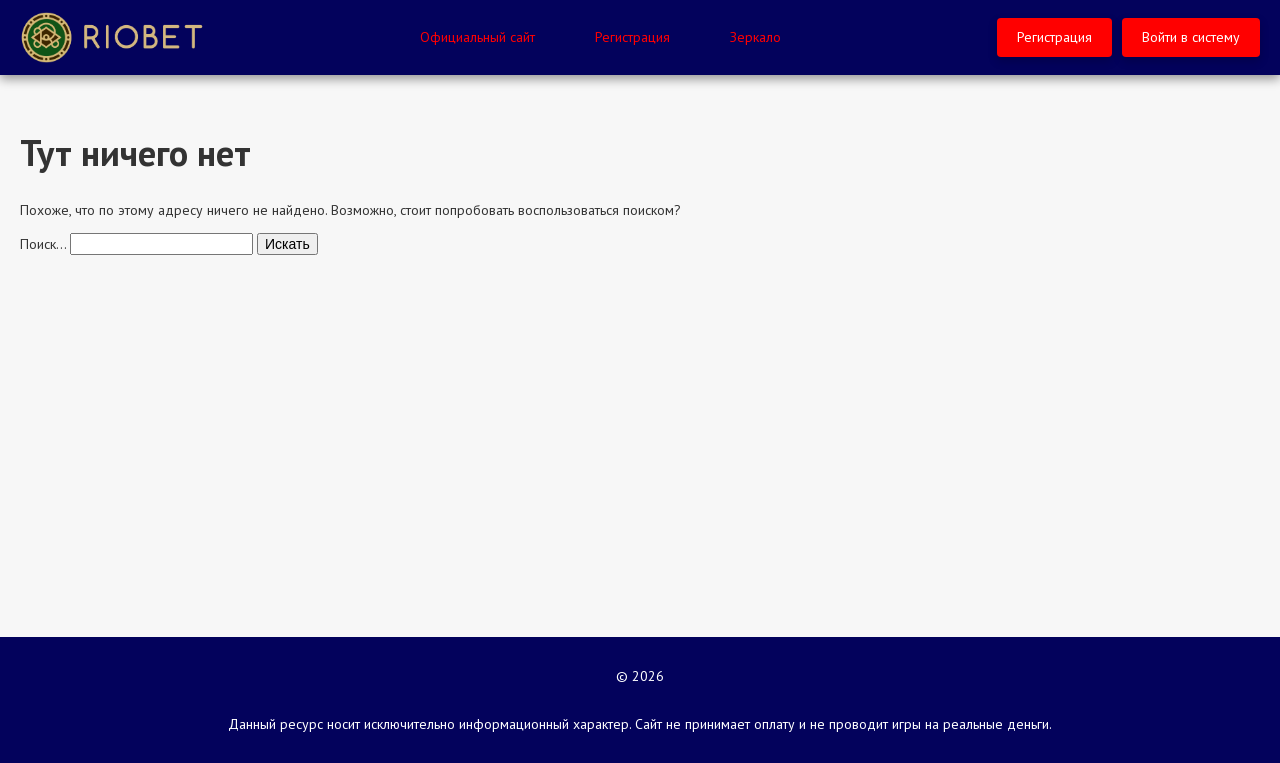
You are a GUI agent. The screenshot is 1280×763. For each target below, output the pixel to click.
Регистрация (632, 37)
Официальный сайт (477, 37)
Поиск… (43, 244)
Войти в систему (1191, 37)
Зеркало (755, 37)
